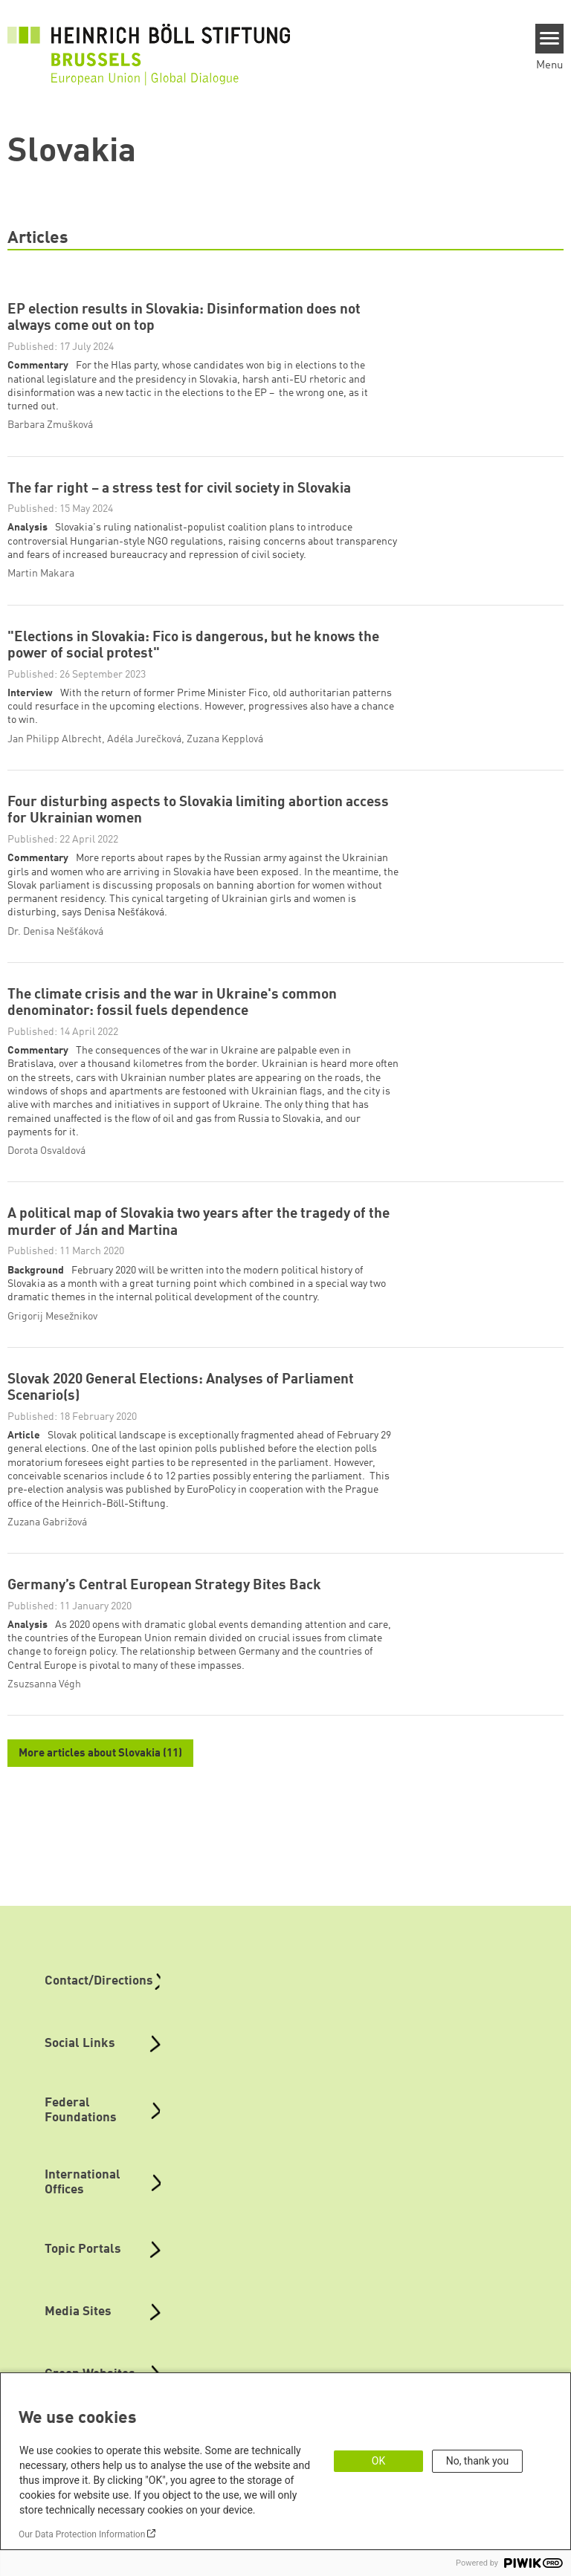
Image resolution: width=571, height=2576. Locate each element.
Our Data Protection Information (82, 2534)
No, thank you (477, 2461)
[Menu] (549, 38)
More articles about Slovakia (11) (100, 1756)
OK (378, 2461)
